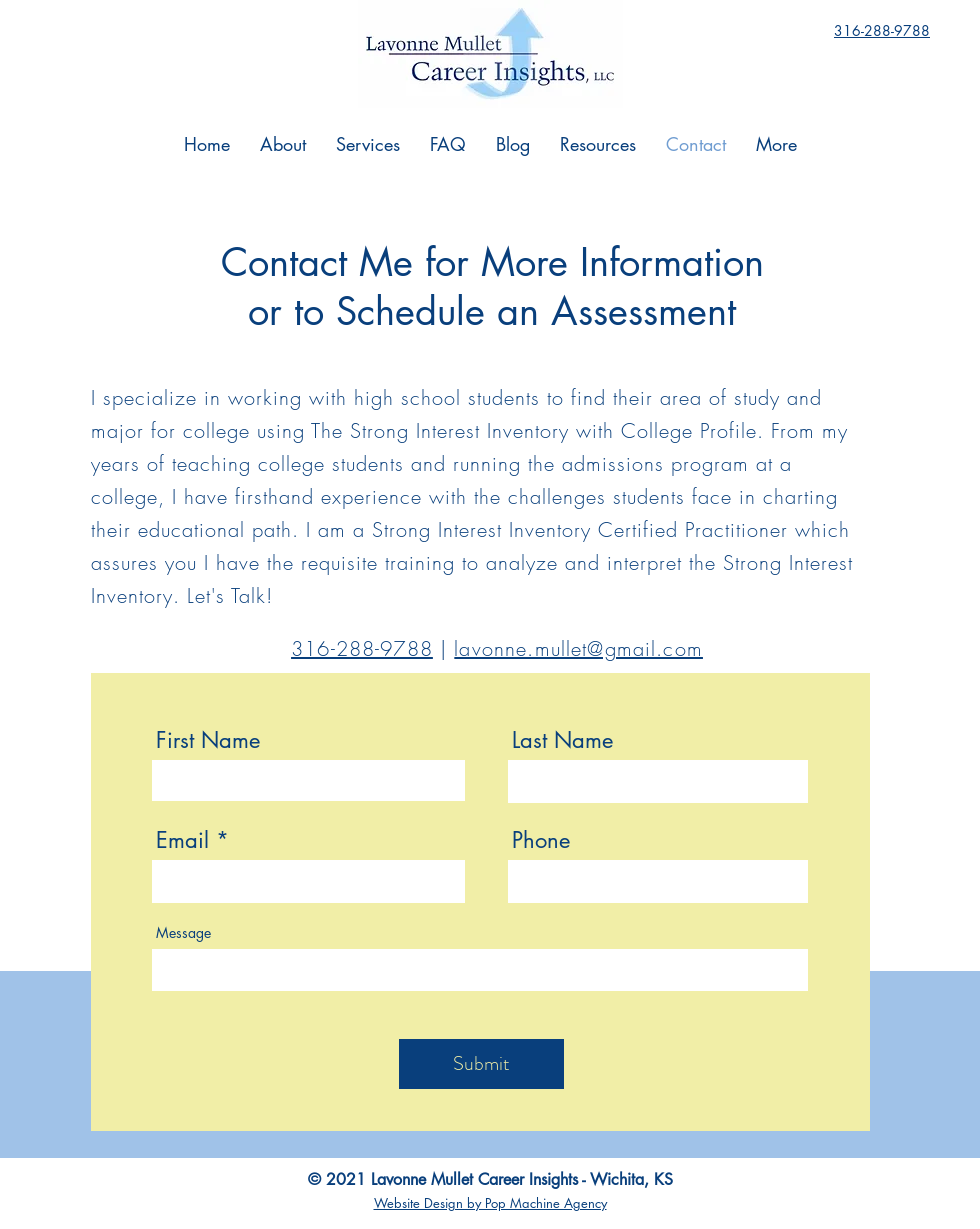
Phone (541, 840)
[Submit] (481, 1064)
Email (182, 840)
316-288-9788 (362, 648)
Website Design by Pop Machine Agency (490, 1203)
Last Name (562, 740)
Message (183, 933)
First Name (208, 740)
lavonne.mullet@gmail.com (578, 648)
